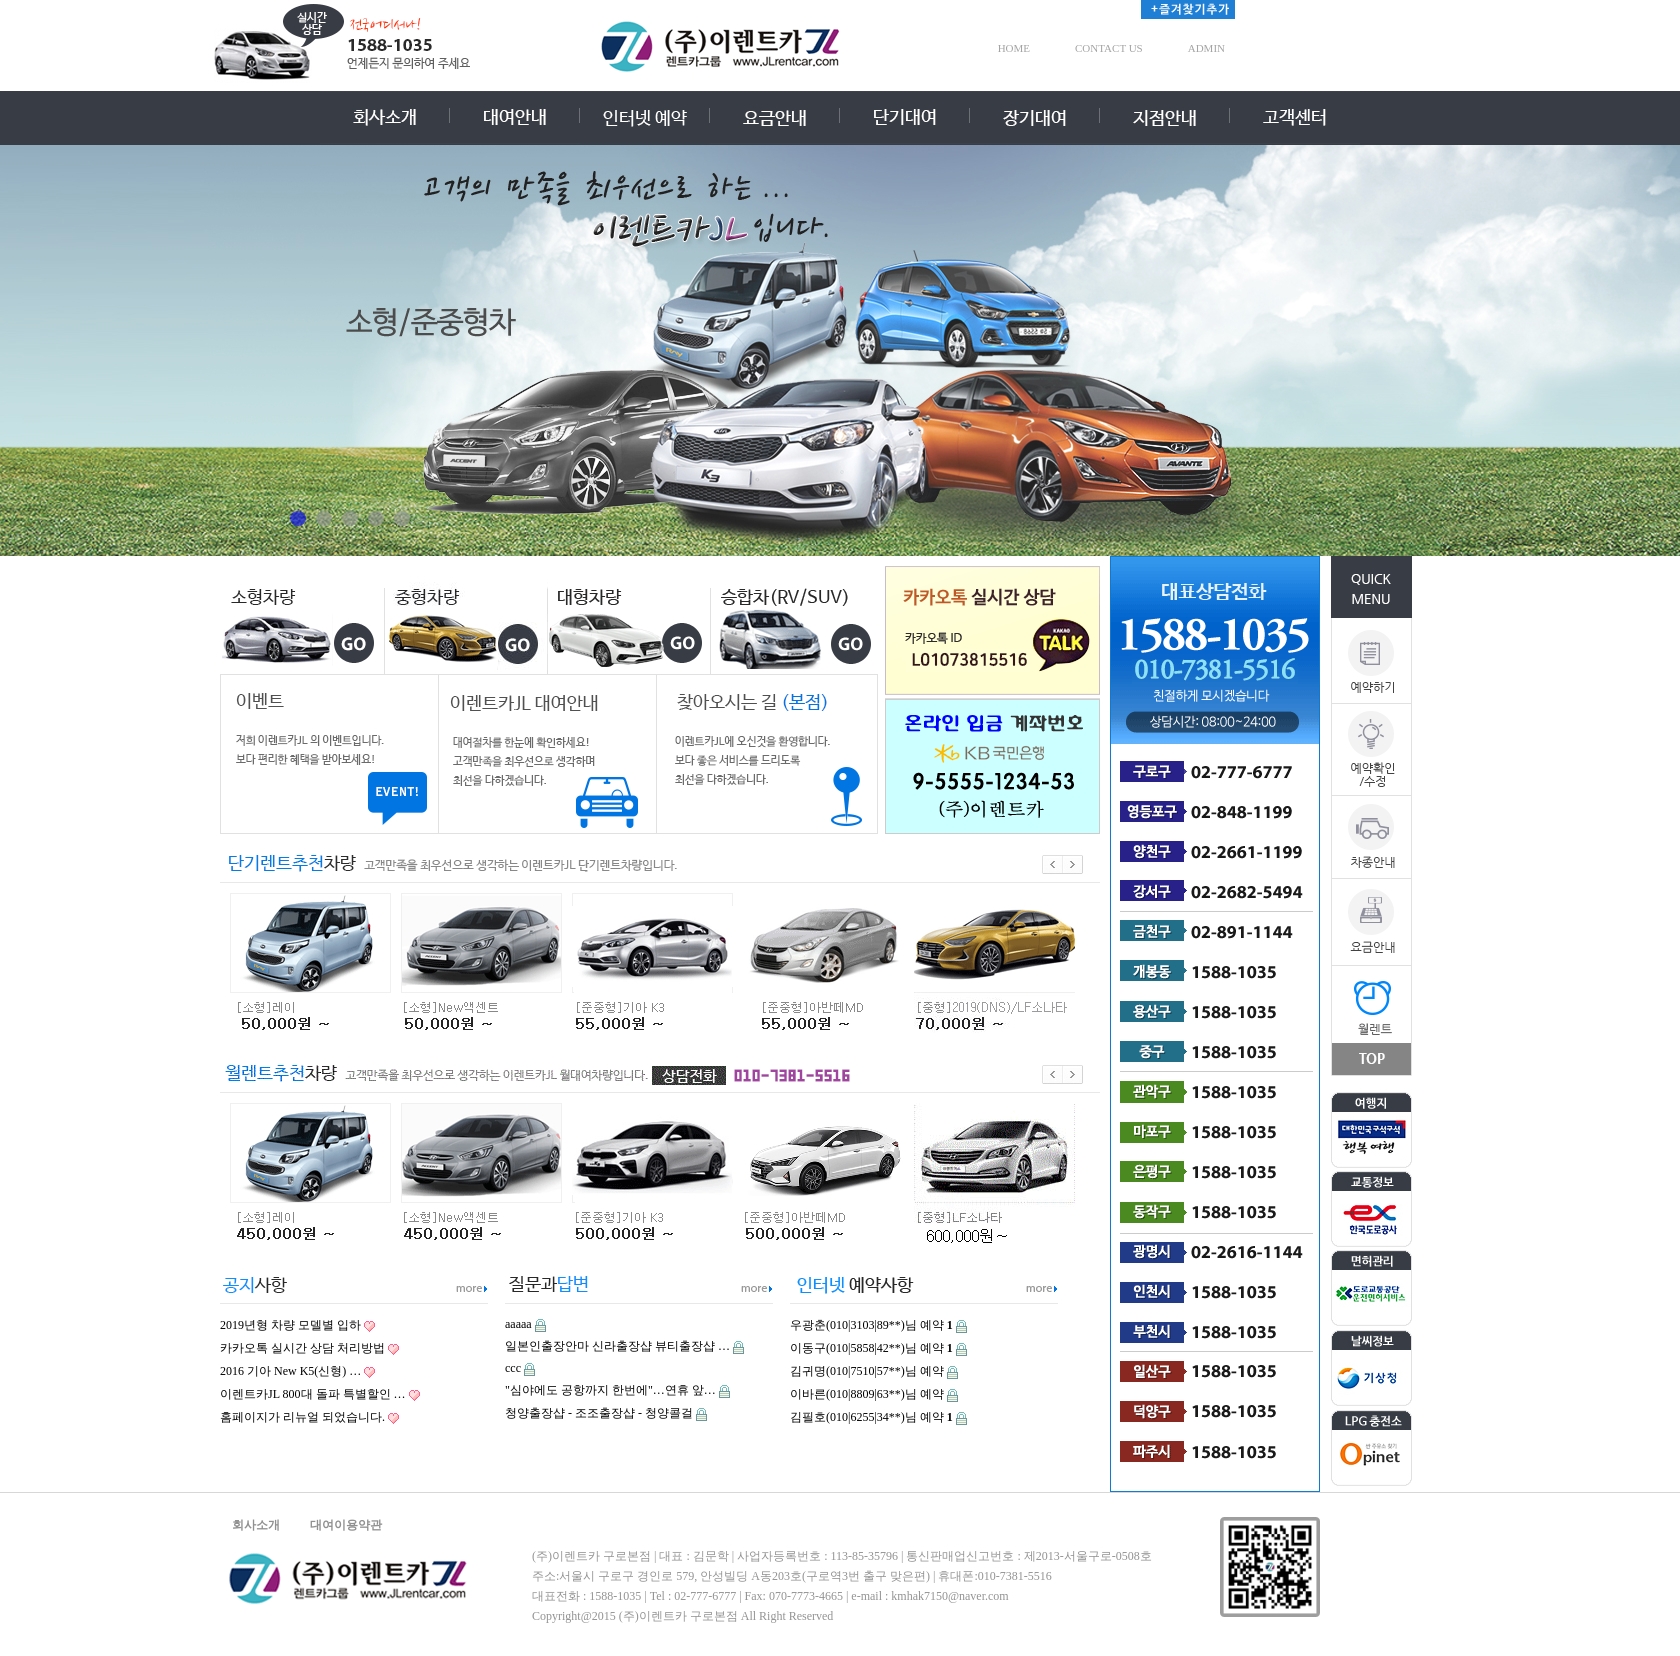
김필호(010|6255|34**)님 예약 (871, 1417)
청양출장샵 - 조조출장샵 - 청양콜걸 (599, 1413)
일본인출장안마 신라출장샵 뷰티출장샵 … (617, 1346)
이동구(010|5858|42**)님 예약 (871, 1348)
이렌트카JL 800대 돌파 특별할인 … (313, 1394)
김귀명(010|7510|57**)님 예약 (867, 1371)
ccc (513, 1368)
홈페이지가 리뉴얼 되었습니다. (302, 1417)
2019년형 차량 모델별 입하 (290, 1325)
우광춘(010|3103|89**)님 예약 (871, 1325)
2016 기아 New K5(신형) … (290, 1371)
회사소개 (256, 1525)
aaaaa (518, 1324)
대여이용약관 (346, 1525)
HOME (1014, 48)
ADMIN (1206, 48)
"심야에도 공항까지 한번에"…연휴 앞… (610, 1390)
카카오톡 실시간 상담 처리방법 (302, 1348)
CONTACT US (1109, 48)
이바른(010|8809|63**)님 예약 (867, 1394)
